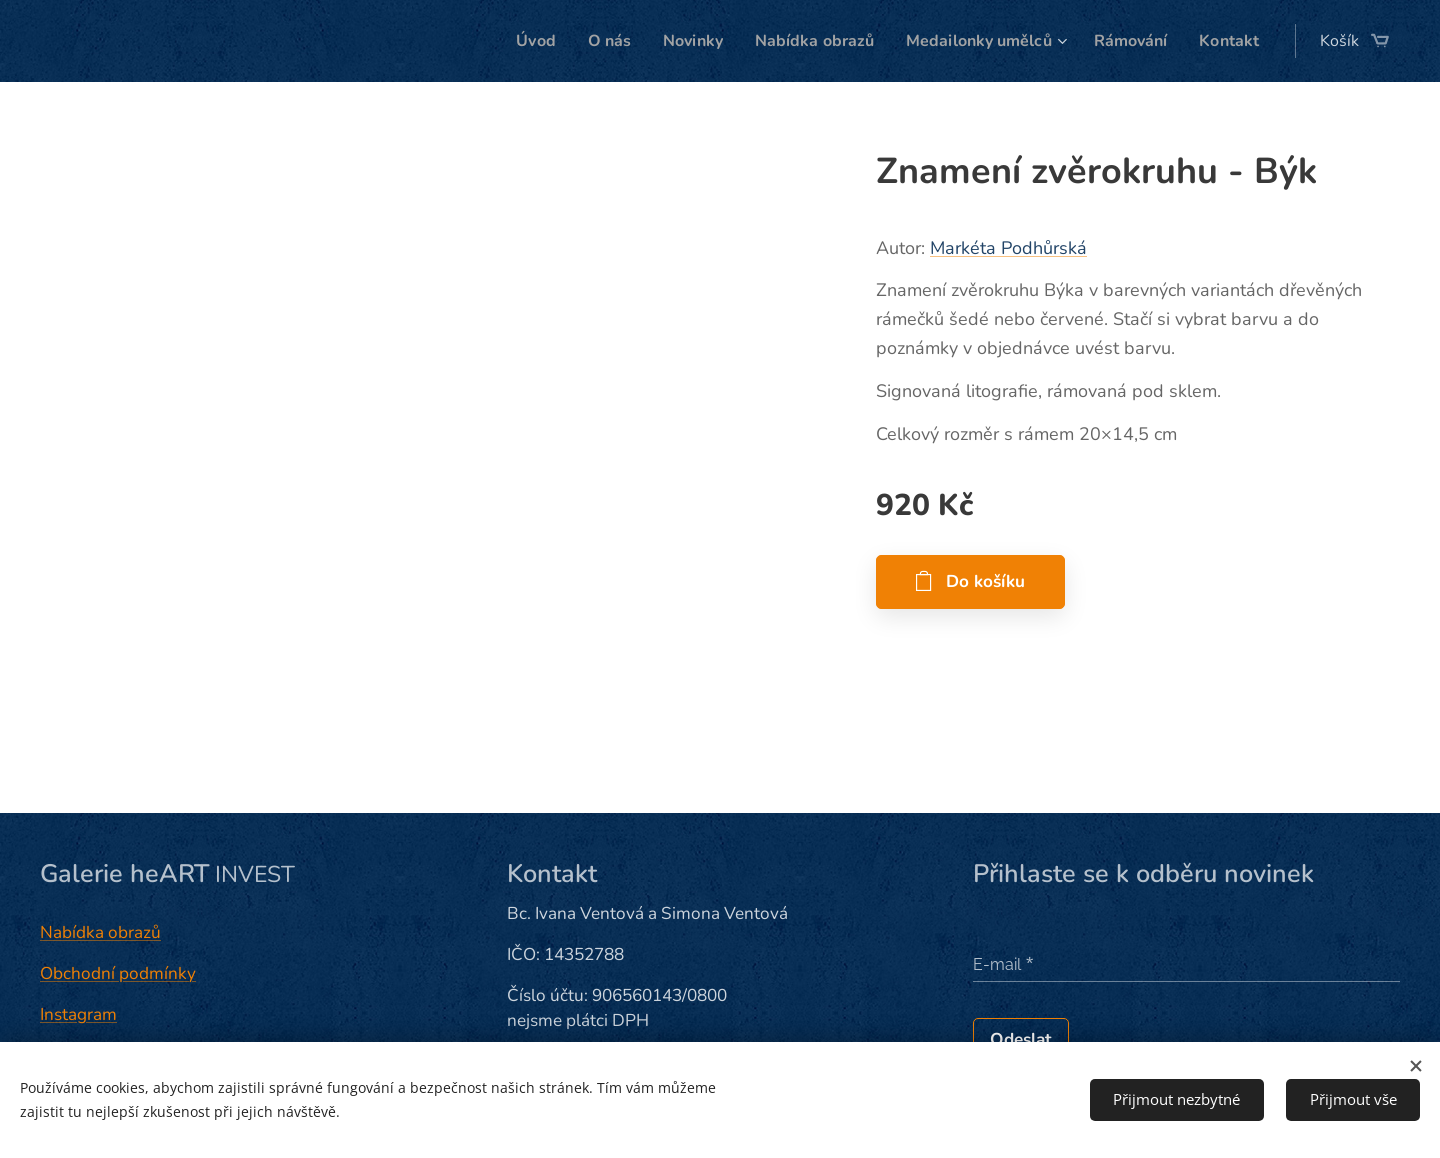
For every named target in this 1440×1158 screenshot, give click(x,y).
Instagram (78, 1014)
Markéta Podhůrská (1008, 248)
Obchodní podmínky (118, 973)
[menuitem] (498, 41)
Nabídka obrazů (100, 932)
